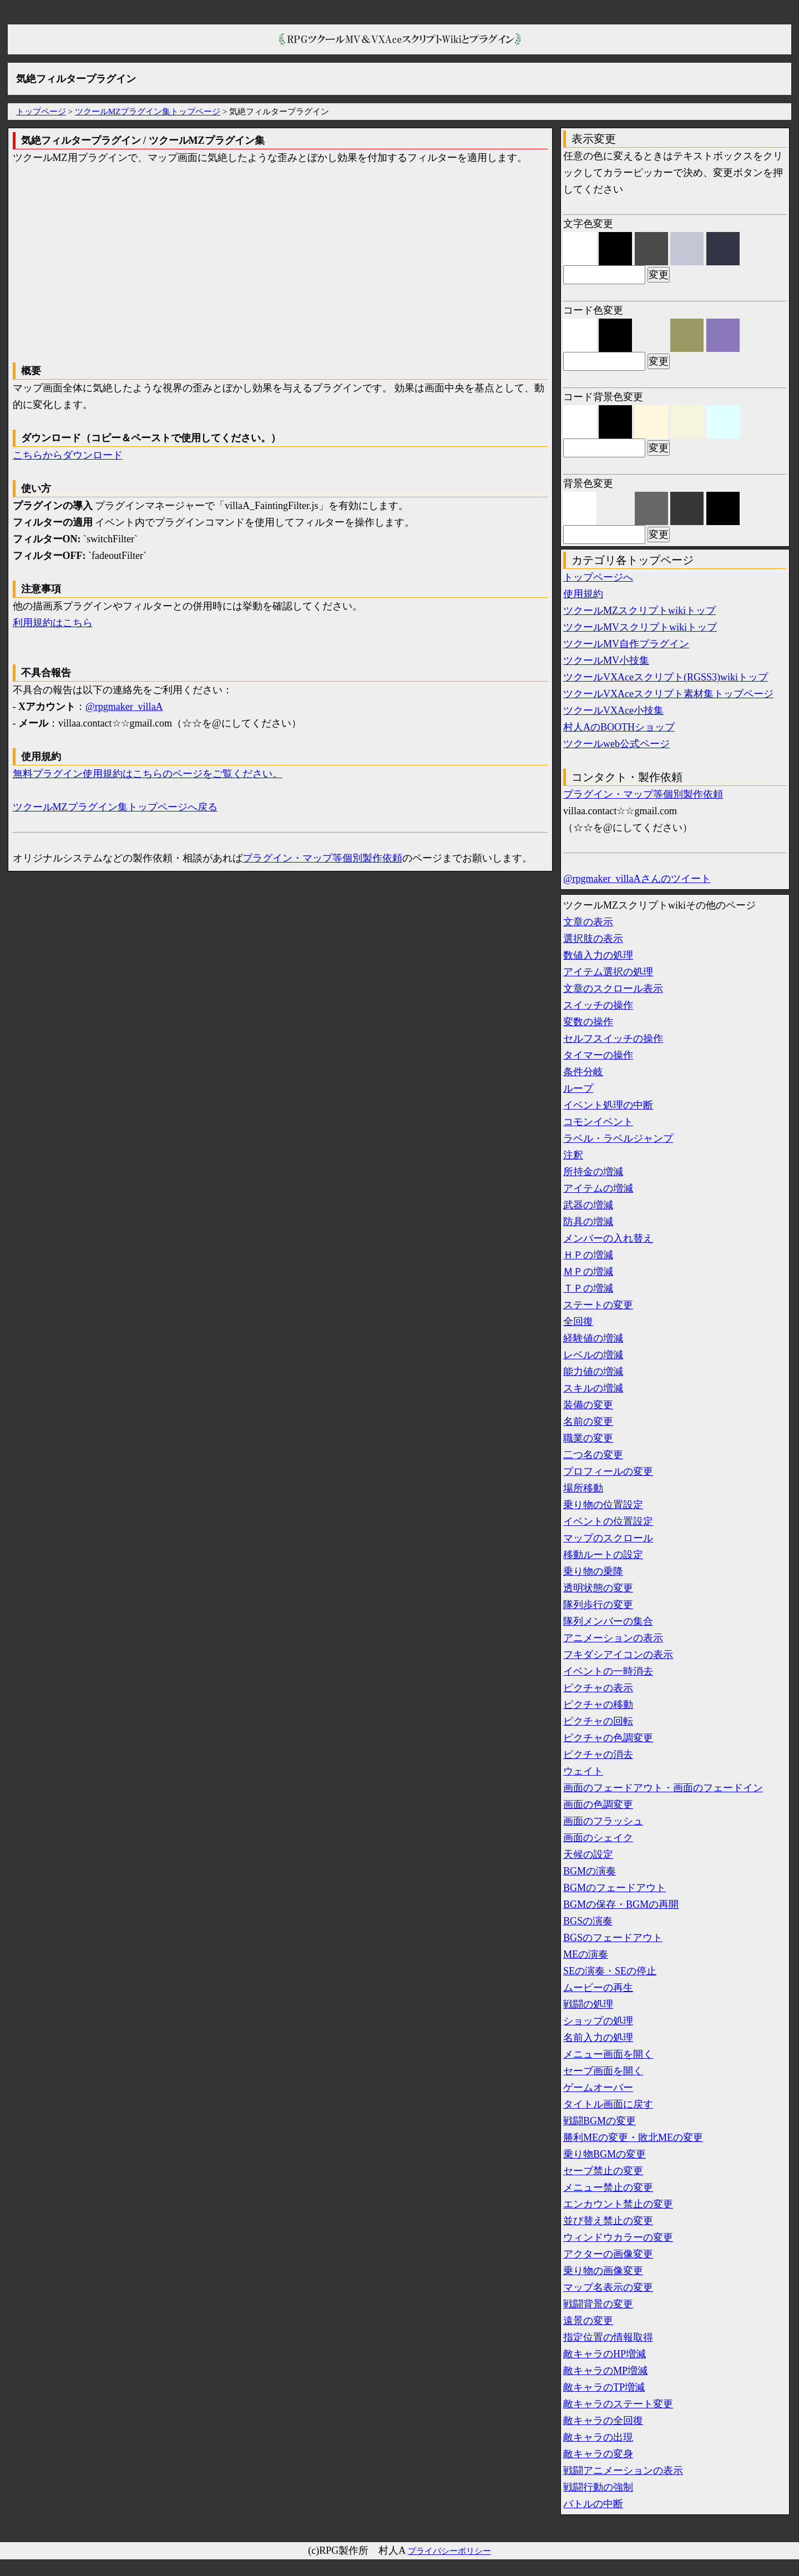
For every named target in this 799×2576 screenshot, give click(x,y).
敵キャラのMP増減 (605, 2370)
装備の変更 (588, 1404)
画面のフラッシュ (603, 1821)
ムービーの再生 (598, 1987)
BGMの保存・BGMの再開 (621, 1904)
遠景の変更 (588, 2320)
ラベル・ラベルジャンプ (618, 1138)
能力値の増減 (593, 1371)
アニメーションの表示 (613, 1638)
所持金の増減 (593, 1171)
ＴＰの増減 (588, 1288)
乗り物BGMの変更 (604, 2154)
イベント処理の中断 (608, 1105)
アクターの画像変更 (608, 2254)
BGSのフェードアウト (613, 1937)
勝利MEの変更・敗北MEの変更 (633, 2137)
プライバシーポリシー (449, 2551)
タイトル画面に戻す (608, 2104)
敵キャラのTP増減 (604, 2387)
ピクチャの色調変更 (608, 1737)
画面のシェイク (598, 1837)
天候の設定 (588, 1854)
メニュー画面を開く (608, 2054)
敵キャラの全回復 (603, 2420)
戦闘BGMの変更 (599, 2120)
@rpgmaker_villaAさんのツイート (637, 878)
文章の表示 (588, 921)
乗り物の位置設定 (603, 1504)
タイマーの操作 (598, 1055)
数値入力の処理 (598, 955)
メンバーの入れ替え (608, 1238)
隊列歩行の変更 (598, 1604)
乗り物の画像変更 (603, 2270)
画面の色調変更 (598, 1804)
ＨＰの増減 (588, 1255)
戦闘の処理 (588, 2004)
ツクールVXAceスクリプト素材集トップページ (668, 693)
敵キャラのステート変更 (618, 2403)
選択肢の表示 (593, 938)
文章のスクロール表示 (613, 988)
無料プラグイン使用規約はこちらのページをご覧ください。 (147, 773)
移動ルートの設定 (603, 1554)
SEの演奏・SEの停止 (609, 1971)
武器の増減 (588, 1205)
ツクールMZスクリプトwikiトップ (639, 610)
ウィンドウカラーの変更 (618, 2237)
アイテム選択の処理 (608, 971)
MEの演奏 (585, 1954)
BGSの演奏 (588, 1921)
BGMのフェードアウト (614, 1887)
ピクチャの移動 (598, 1704)
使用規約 (583, 593)
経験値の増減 (593, 1338)
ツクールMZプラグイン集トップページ (148, 111)
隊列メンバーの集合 (608, 1621)
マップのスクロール (608, 1538)
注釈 (573, 1155)
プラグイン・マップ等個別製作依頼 (322, 858)
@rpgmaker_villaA (124, 706)
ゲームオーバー (598, 2087)
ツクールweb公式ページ (616, 743)
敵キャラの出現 (598, 2437)
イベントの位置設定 (608, 1521)
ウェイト (583, 1771)
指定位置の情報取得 (608, 2337)
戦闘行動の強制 (598, 2487)
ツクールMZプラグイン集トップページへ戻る (115, 807)
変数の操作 (588, 1021)
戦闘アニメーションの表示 (623, 2470)
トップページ (41, 111)
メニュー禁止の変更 (608, 2187)
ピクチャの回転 (598, 1721)
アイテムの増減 (598, 1188)
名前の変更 (588, 1421)
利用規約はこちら (53, 622)
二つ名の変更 (593, 1454)
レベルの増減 (593, 1354)
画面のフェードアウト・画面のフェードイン (663, 1787)
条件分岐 (583, 1071)
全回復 (578, 1321)
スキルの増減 (593, 1388)
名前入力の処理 (598, 2037)
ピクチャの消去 (598, 1754)
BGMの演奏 (589, 1871)
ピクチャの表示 (598, 1687)
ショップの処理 (598, 2020)
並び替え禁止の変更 (608, 2220)
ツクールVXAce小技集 (613, 710)
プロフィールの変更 (608, 1471)
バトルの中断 (593, 2503)
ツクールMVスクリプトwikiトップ (640, 627)
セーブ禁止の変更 (603, 2170)
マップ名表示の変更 (608, 2287)
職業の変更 (588, 1438)
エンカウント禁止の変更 (618, 2204)
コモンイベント (598, 1121)
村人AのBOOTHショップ (619, 727)
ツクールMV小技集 (606, 660)
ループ (578, 1088)
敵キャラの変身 (598, 2453)
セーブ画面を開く (603, 2070)
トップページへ (598, 577)
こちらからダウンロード (68, 455)
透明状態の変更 (598, 1588)
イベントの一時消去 (608, 1671)
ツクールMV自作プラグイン (626, 643)
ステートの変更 (598, 1304)
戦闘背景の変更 (598, 2304)
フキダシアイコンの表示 (618, 1654)
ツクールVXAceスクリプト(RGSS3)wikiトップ (665, 677)
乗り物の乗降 (593, 1571)
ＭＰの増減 (588, 1271)
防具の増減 (588, 1221)
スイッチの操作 (598, 1005)
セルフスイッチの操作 (613, 1038)
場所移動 (583, 1488)
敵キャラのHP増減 (604, 2354)
